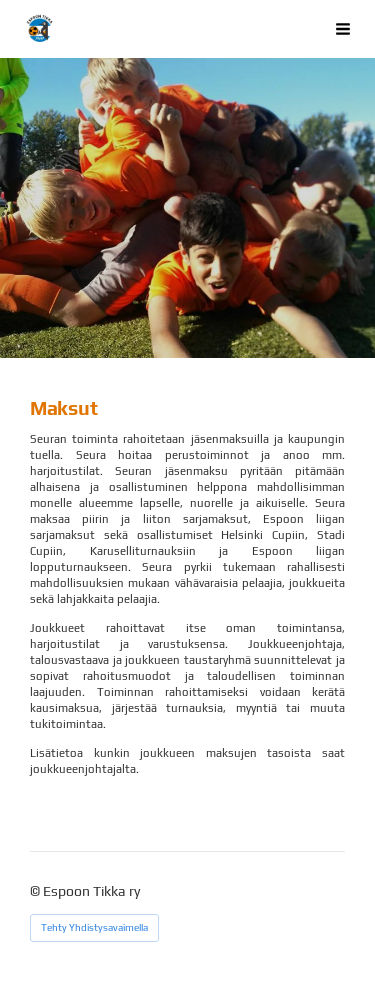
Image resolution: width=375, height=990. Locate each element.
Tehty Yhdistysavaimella (94, 927)
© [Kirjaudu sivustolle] (36, 891)
